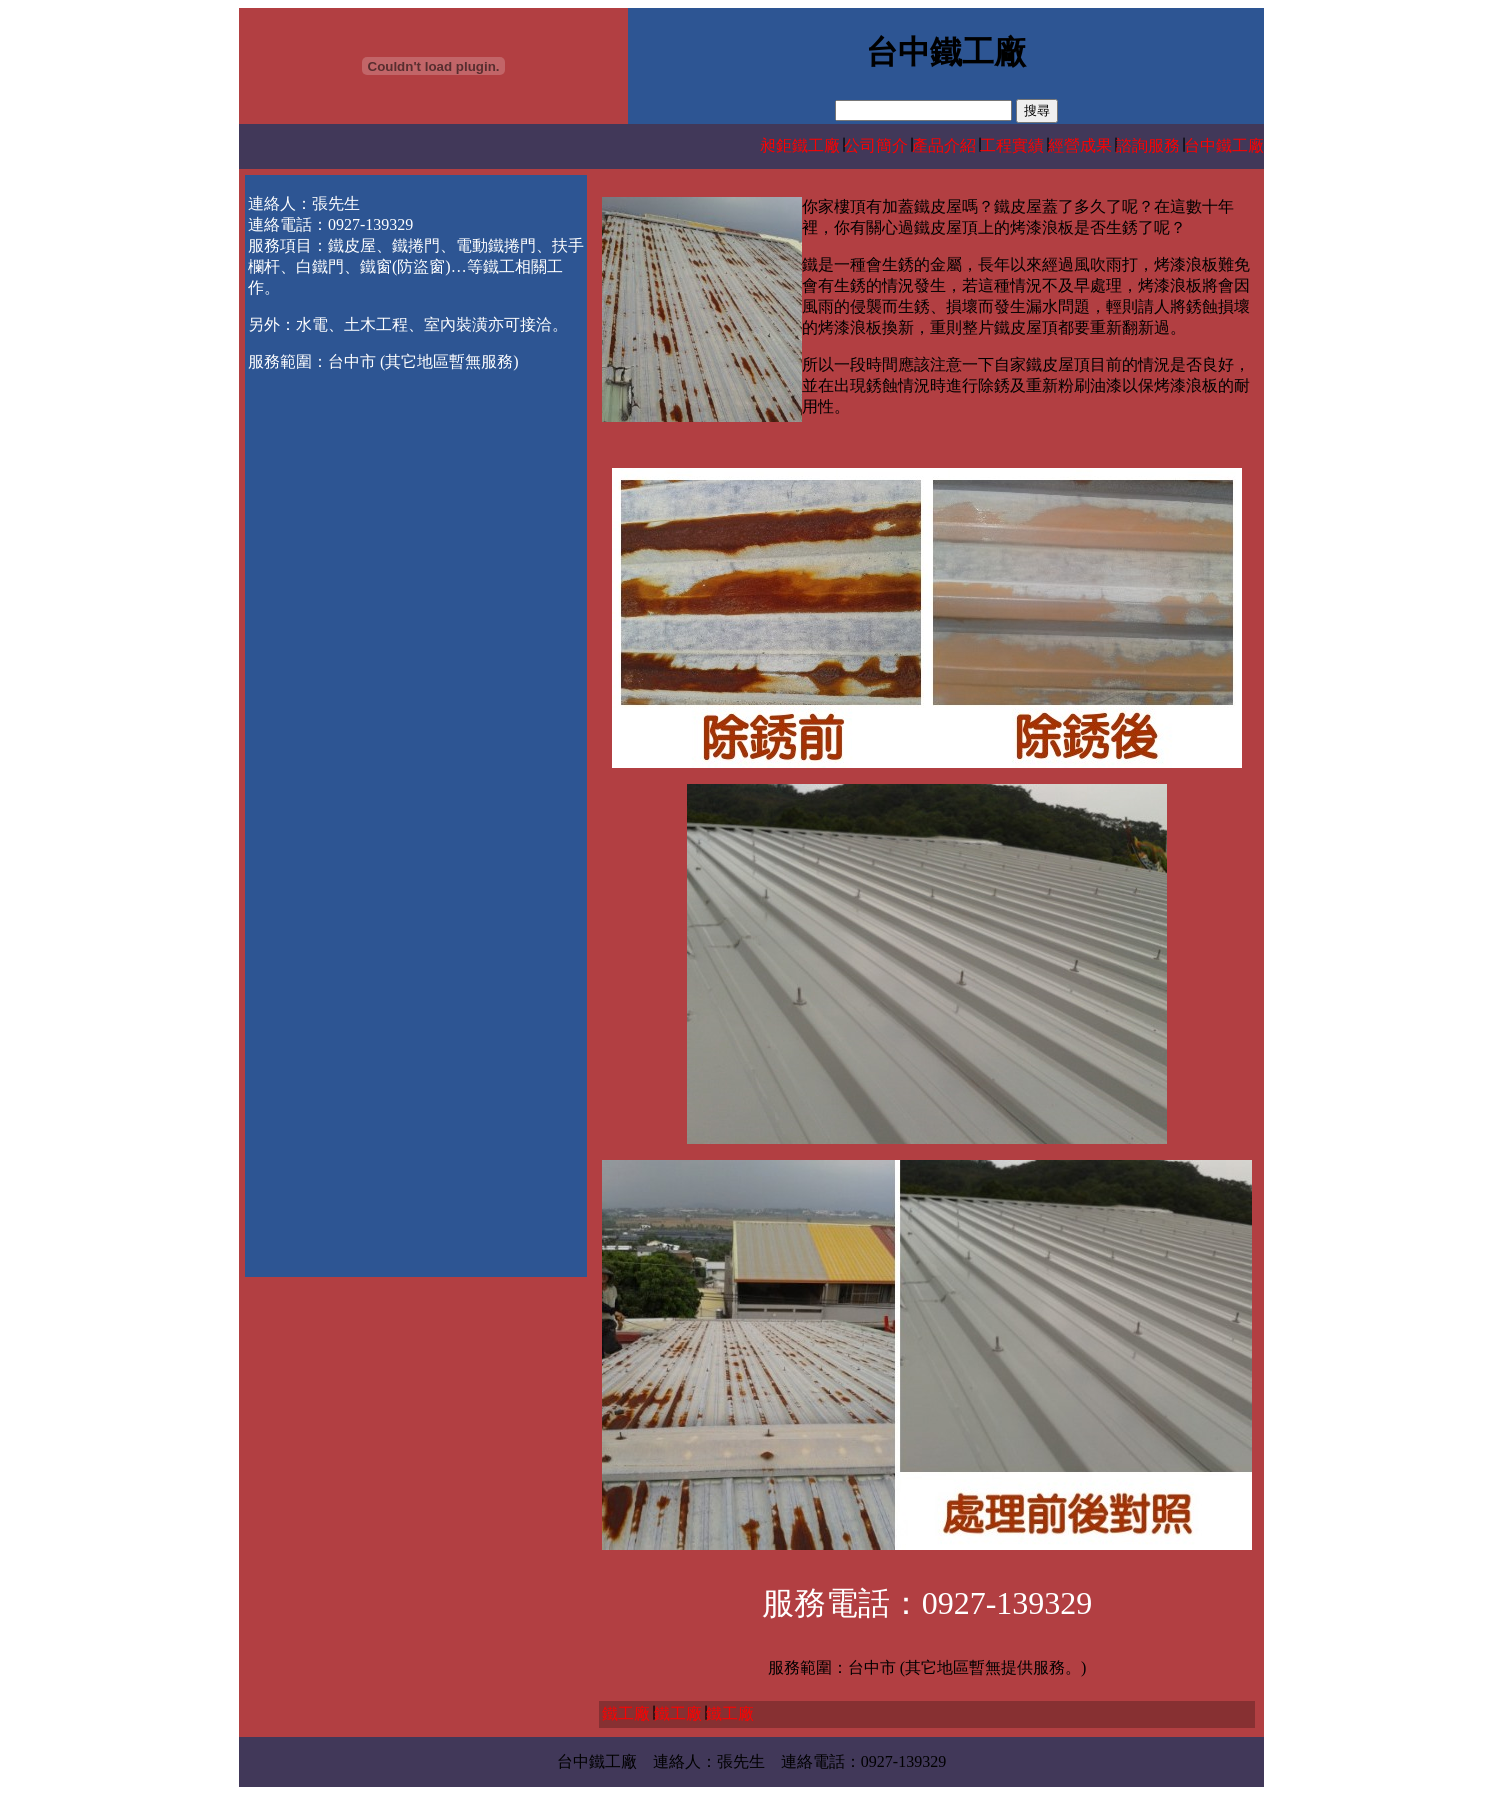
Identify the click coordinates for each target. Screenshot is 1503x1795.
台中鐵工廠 (1224, 145)
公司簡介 (876, 145)
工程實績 (1012, 145)
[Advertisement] (416, 532)
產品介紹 (944, 145)
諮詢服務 (1148, 145)
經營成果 (1080, 145)
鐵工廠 (626, 1713)
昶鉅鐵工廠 (800, 145)
